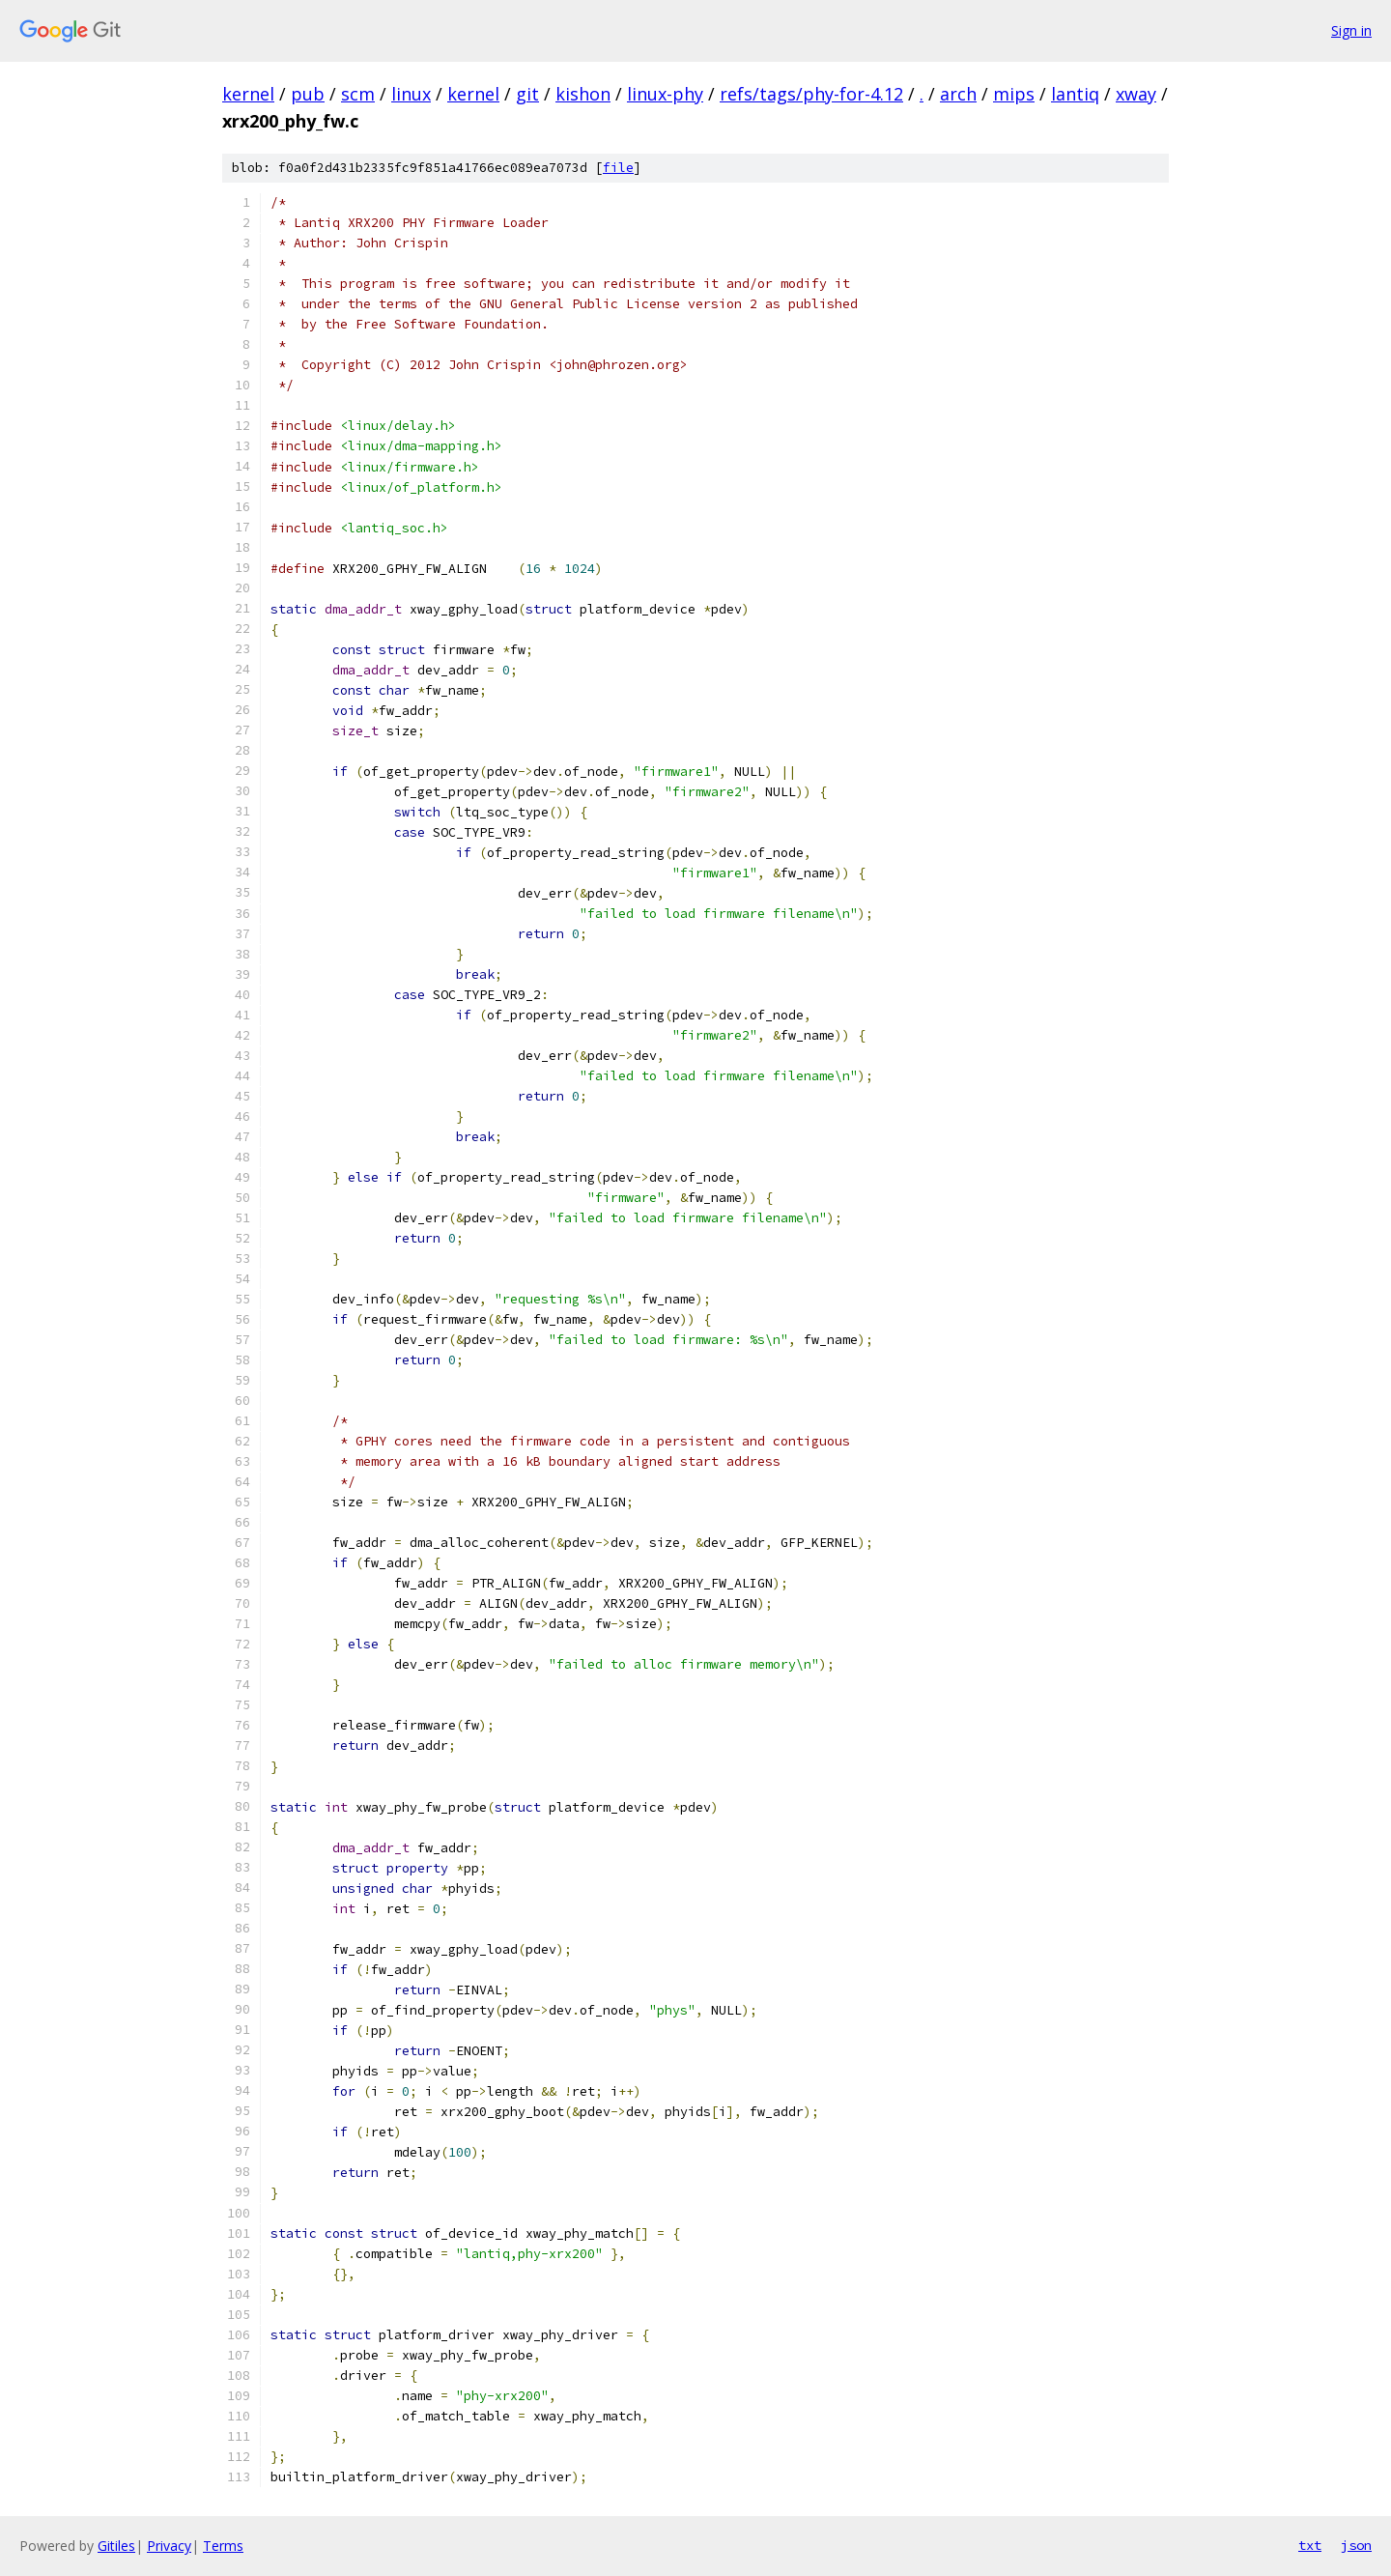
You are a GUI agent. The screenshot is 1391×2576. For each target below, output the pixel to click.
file (618, 167)
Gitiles (116, 2545)
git (527, 93)
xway (1136, 93)
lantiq (1075, 93)
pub (308, 93)
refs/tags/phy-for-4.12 (811, 93)
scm (358, 93)
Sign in (1351, 30)
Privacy (169, 2545)
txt (1309, 2545)
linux (411, 93)
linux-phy (665, 93)
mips (1014, 93)
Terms (223, 2545)
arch (958, 93)
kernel (248, 93)
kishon (582, 93)
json (1356, 2545)
